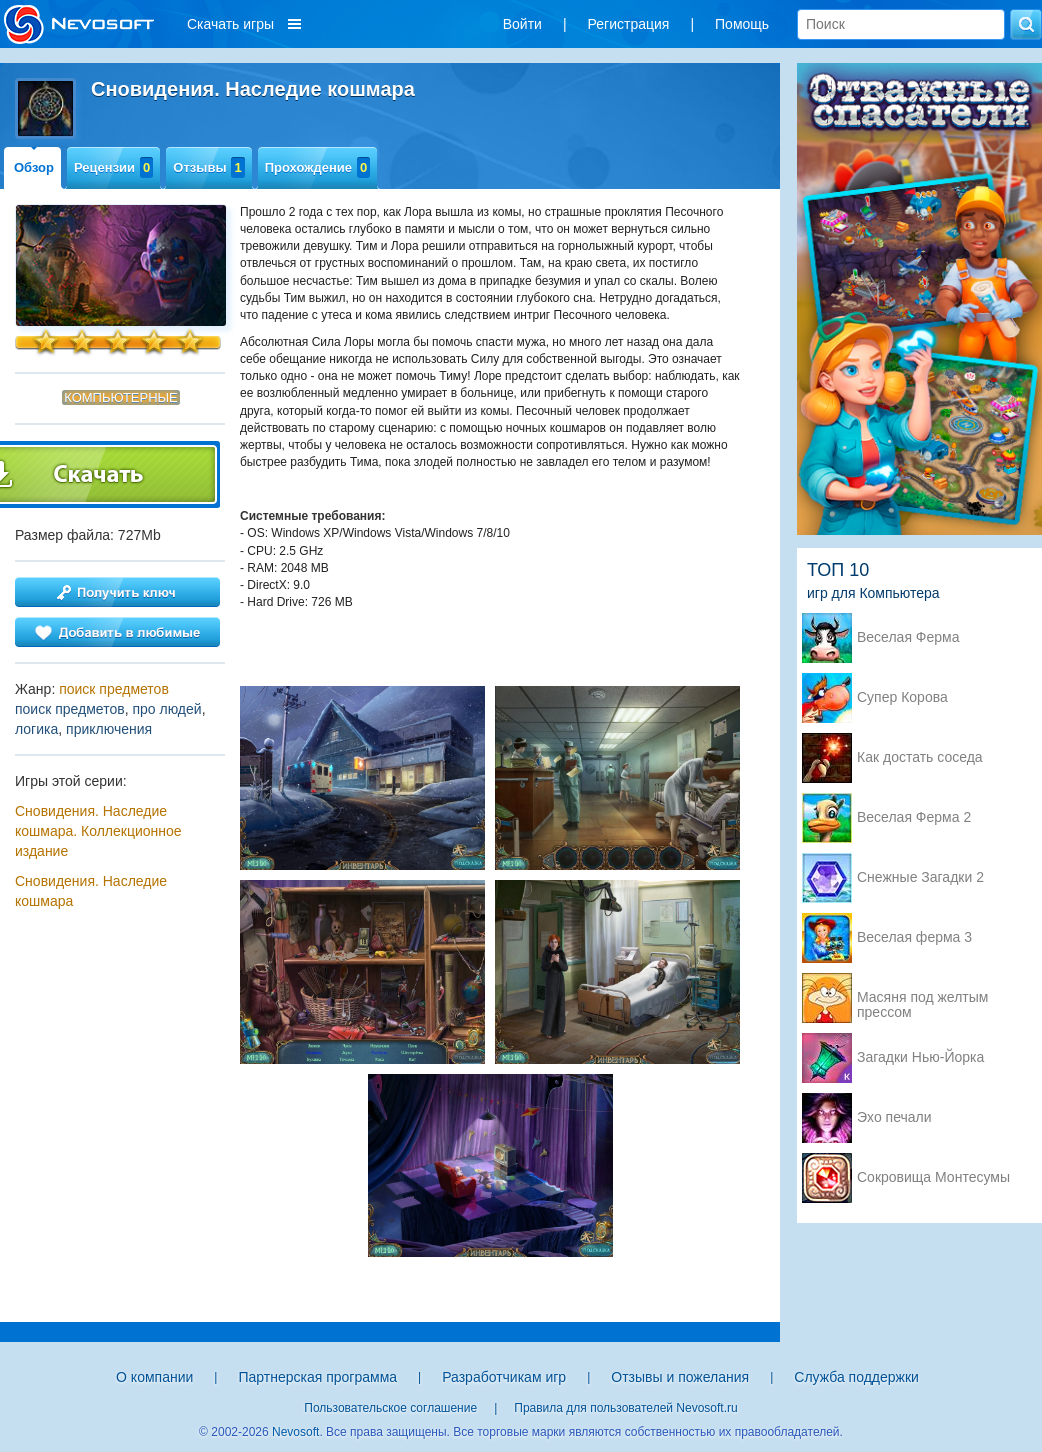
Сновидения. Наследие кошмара (91, 891)
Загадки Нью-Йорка (920, 1057)
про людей (166, 709)
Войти (522, 24)
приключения (109, 729)
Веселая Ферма (908, 637)
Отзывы (208, 167)
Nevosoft (295, 1432)
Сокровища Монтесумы (933, 1177)
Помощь (742, 24)
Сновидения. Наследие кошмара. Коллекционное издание (98, 831)
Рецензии (113, 167)
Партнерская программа (317, 1377)
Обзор (34, 167)
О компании (154, 1377)
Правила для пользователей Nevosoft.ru (625, 1408)
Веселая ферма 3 (914, 937)
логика (36, 729)
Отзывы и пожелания (680, 1377)
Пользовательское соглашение (390, 1408)
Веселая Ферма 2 (914, 817)
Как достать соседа (920, 757)
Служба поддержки (856, 1377)
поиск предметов (114, 689)
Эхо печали (894, 1117)
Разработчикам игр (504, 1377)
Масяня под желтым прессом (922, 999)
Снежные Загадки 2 (920, 877)
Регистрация (629, 24)
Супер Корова (902, 697)
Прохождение (318, 167)
